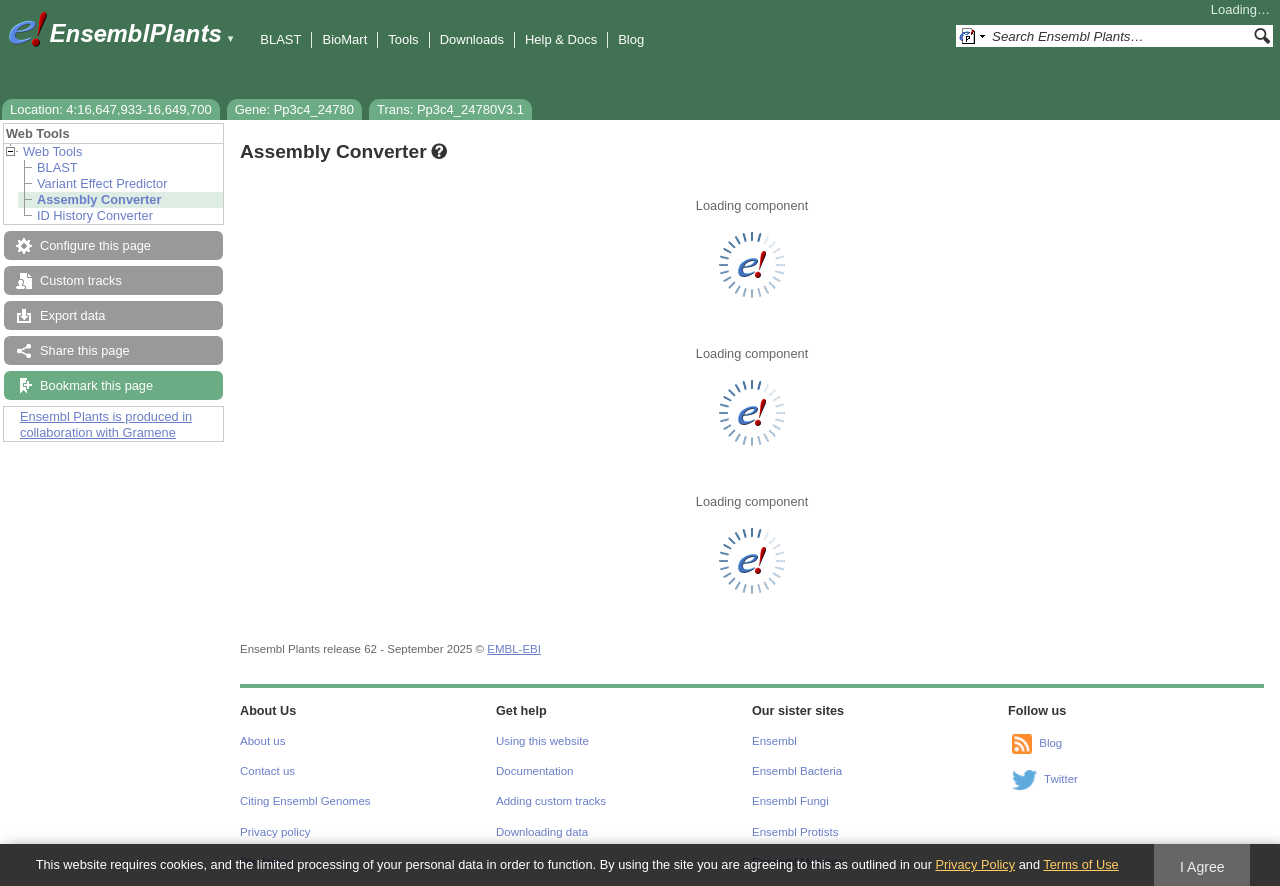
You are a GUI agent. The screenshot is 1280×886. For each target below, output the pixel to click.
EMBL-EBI (514, 649)
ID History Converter (95, 215)
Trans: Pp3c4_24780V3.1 (450, 109)
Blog (631, 39)
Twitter (1061, 779)
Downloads (472, 39)
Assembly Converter (99, 199)
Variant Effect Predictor (102, 183)
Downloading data (542, 832)
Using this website (542, 741)
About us (262, 741)
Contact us (267, 771)
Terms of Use (1080, 864)
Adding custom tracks (551, 801)
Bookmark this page (96, 385)
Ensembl (774, 741)
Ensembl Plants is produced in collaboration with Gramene (106, 424)
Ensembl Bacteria (797, 771)
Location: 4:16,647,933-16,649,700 (111, 109)
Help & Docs (561, 39)
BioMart (344, 39)
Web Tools (52, 151)
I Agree (1202, 867)
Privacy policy (275, 832)
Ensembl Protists (795, 832)
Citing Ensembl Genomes (305, 801)
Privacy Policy (975, 864)
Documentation (534, 771)
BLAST (280, 39)
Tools (403, 39)
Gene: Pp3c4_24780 (294, 109)
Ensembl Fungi (790, 801)
